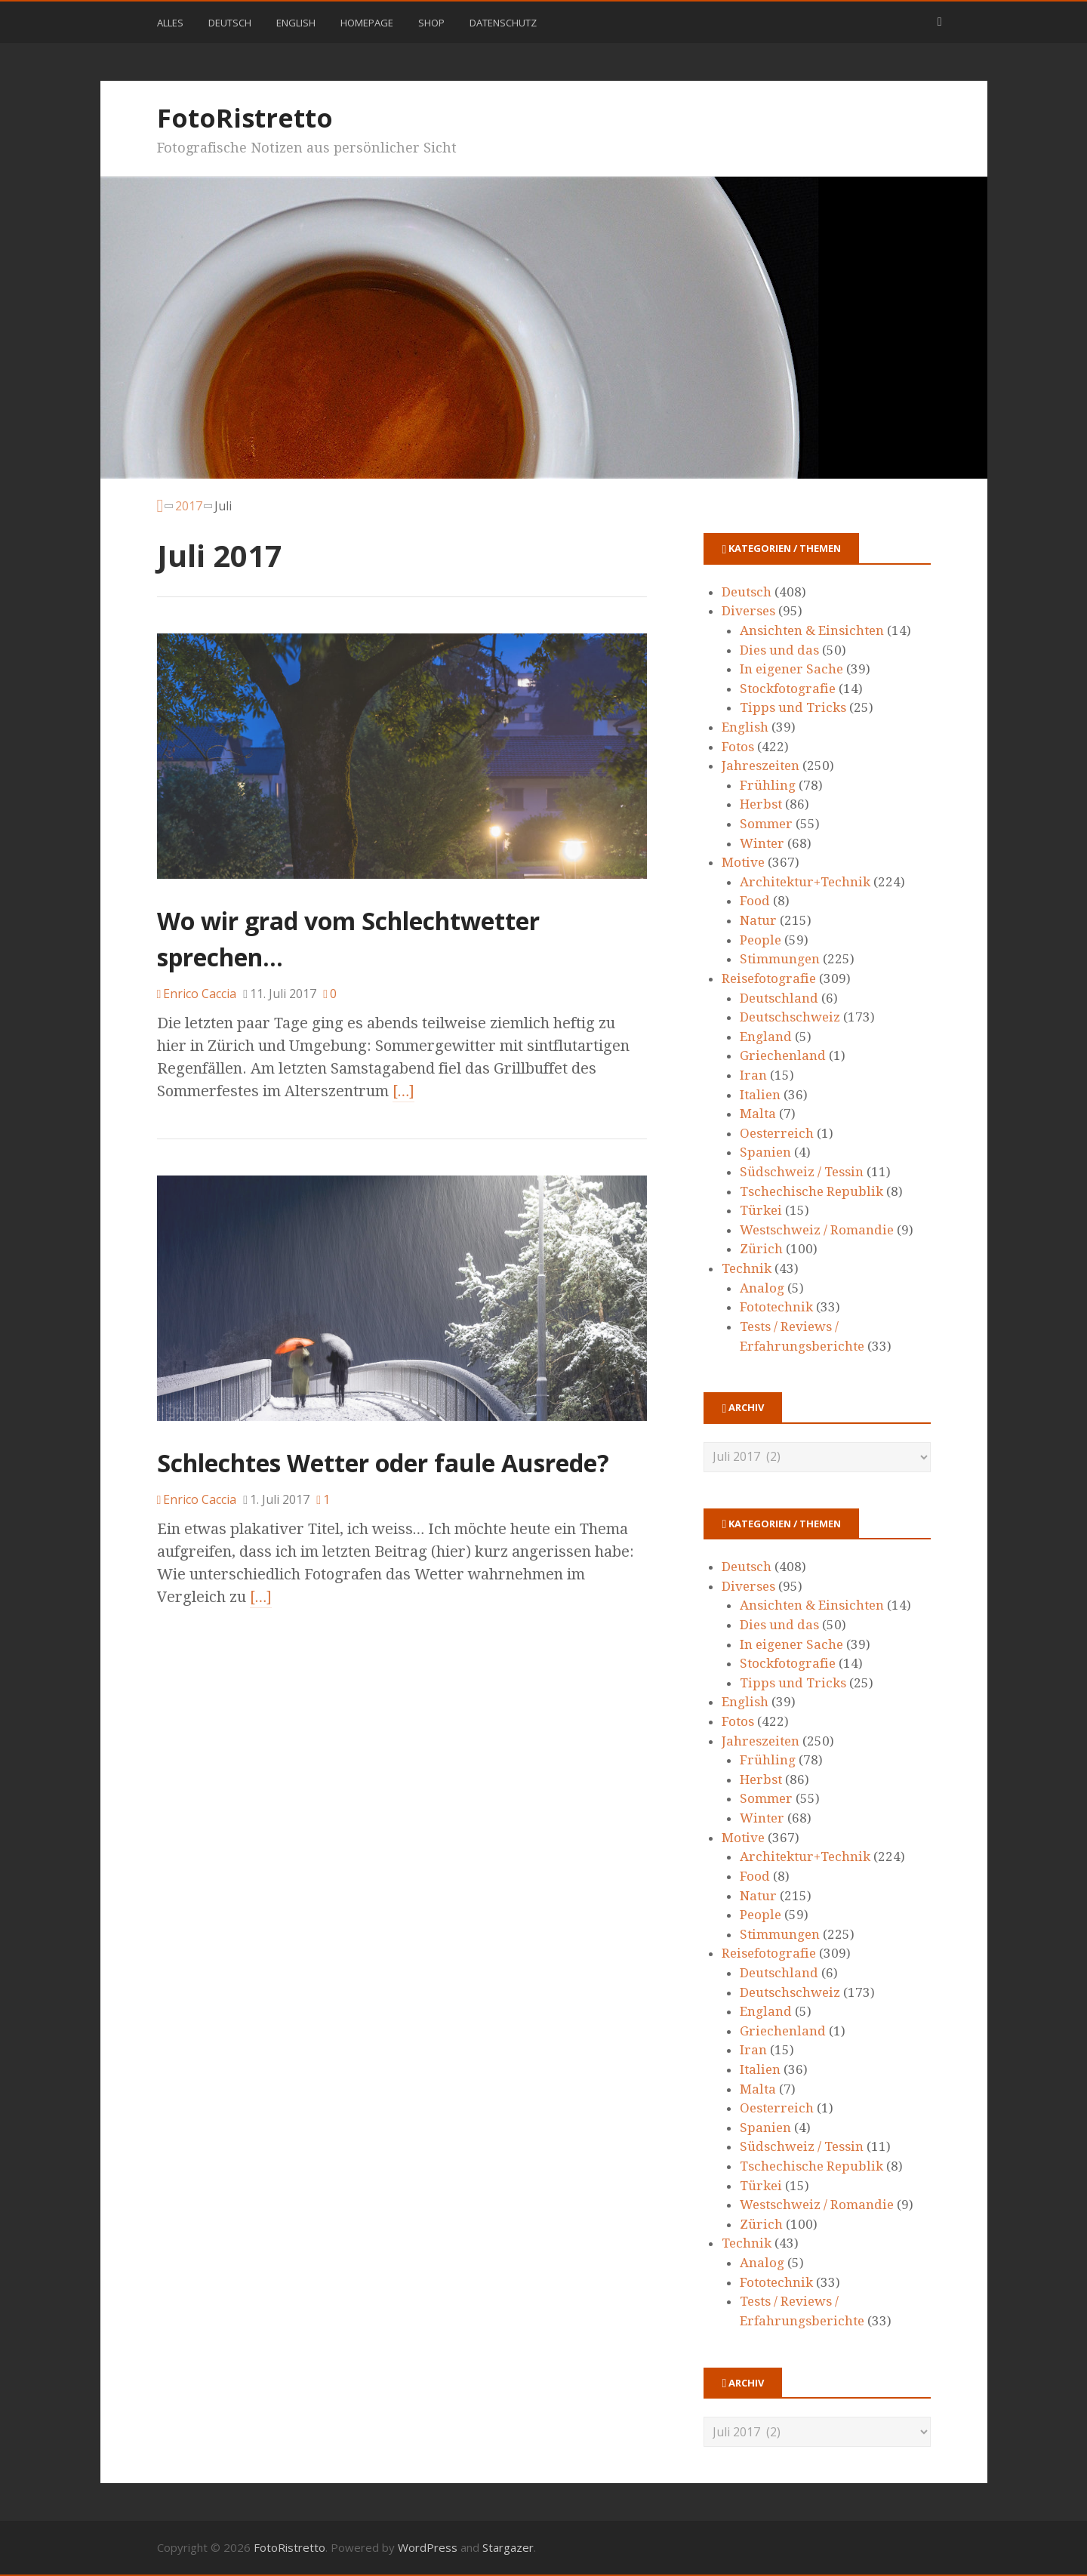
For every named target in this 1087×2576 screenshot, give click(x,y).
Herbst (761, 804)
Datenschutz (503, 22)
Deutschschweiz (790, 1017)
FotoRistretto (245, 117)
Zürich (761, 1248)
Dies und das (779, 650)
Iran (753, 1075)
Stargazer (508, 2547)
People (760, 940)
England (766, 1036)
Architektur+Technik (805, 881)
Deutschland (779, 998)
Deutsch (229, 22)
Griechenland (783, 1055)
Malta (758, 1113)
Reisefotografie (769, 978)
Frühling (768, 785)
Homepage (366, 22)
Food (755, 900)
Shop (431, 22)
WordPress (427, 2547)
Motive (743, 862)
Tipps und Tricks (793, 707)
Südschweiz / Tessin (802, 1171)
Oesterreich (777, 1133)
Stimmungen (780, 958)
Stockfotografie (788, 688)
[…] (404, 1091)
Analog (762, 1288)
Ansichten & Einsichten (812, 630)
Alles (170, 22)
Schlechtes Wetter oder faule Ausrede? (383, 1463)
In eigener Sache (791, 668)
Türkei (761, 1210)
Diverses (748, 610)
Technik (746, 1268)
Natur (758, 920)
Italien (760, 1094)
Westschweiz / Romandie (817, 1229)
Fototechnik (776, 1306)
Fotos (738, 746)
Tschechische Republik (811, 1191)
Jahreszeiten (760, 765)
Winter (762, 843)
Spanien (765, 1152)
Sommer (766, 823)
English (296, 22)
